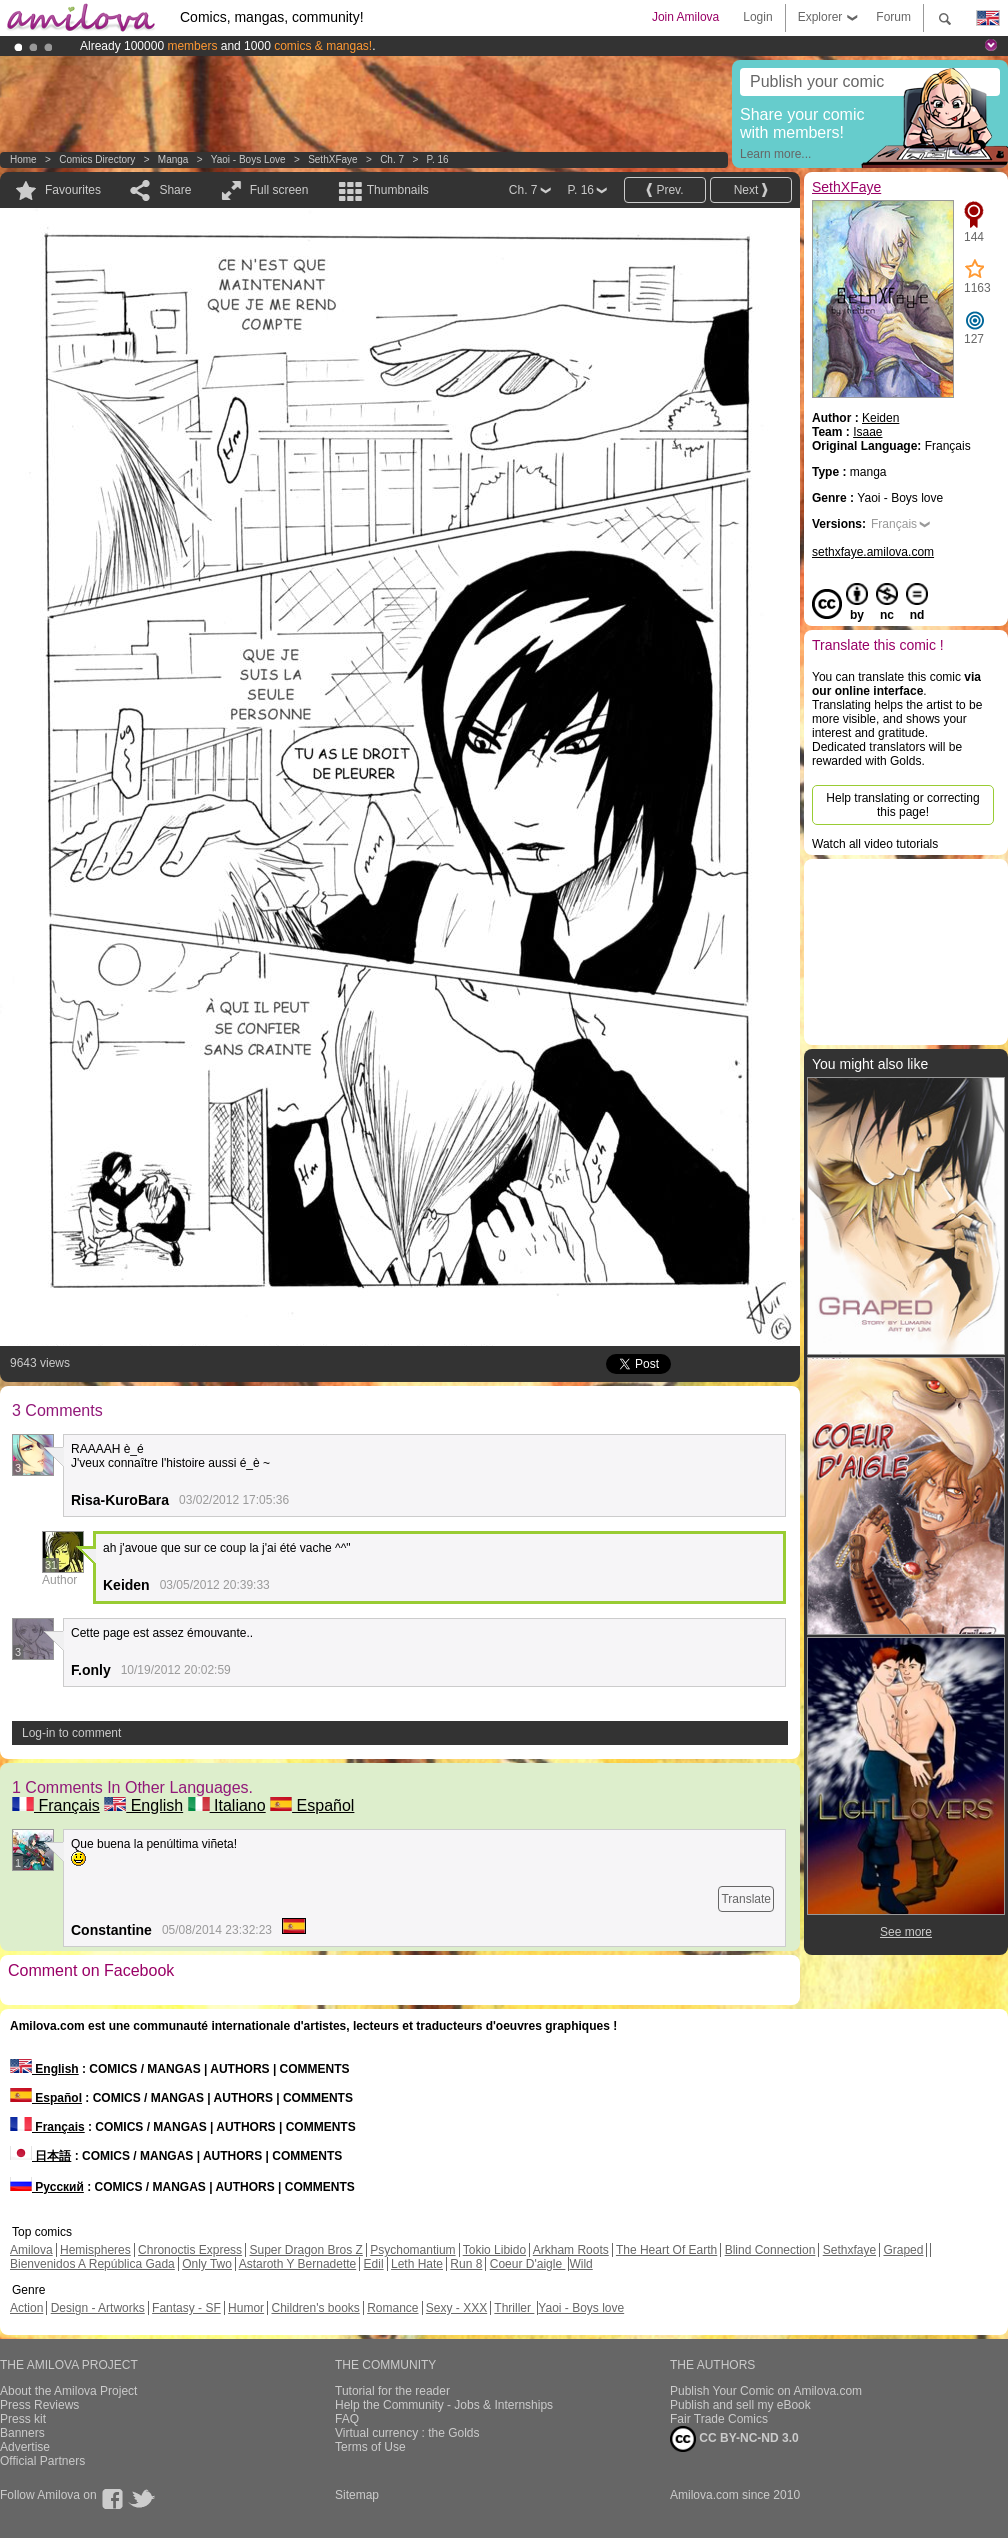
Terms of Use (370, 2447)
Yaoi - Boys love (248, 159)
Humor (246, 2308)
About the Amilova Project (68, 2391)
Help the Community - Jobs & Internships (444, 2405)
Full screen (279, 190)
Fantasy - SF (186, 2308)
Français (56, 1805)
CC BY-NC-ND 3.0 (734, 2439)
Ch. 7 (392, 159)
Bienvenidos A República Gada (92, 2264)
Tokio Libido (494, 2250)
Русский (47, 2187)
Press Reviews (39, 2405)
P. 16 (438, 159)
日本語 (40, 2156)
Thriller (514, 2308)
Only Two (207, 2264)
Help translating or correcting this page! (902, 805)
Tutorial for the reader (392, 2391)
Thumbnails (398, 190)
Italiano (227, 1805)
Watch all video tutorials (875, 844)
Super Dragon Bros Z (305, 2250)
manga (173, 159)
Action (26, 2308)
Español (312, 1805)
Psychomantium (412, 2250)
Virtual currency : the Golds (407, 2433)
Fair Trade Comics (719, 2419)
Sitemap (357, 2495)
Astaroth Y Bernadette (298, 2264)
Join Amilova (685, 17)
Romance (392, 2308)
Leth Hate (417, 2264)
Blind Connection (770, 2250)
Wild (580, 2264)
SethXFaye (332, 159)
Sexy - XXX (456, 2308)
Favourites (73, 190)
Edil (374, 2264)
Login (757, 17)
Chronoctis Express (190, 2250)
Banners (22, 2433)
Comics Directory (97, 159)
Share (175, 190)
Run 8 (466, 2264)
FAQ (347, 2419)
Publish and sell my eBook (740, 2405)
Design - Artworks (98, 2308)
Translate (746, 1899)
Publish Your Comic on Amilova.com (766, 2391)
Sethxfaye (849, 2250)
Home (23, 159)
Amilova (31, 2250)
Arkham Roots (571, 2250)
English (143, 1805)
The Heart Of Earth (666, 2250)
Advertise (25, 2447)
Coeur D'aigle (528, 2264)
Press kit (23, 2419)
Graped (903, 2250)
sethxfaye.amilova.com (873, 552)
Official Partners (42, 2461)
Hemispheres (95, 2250)
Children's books (315, 2308)
